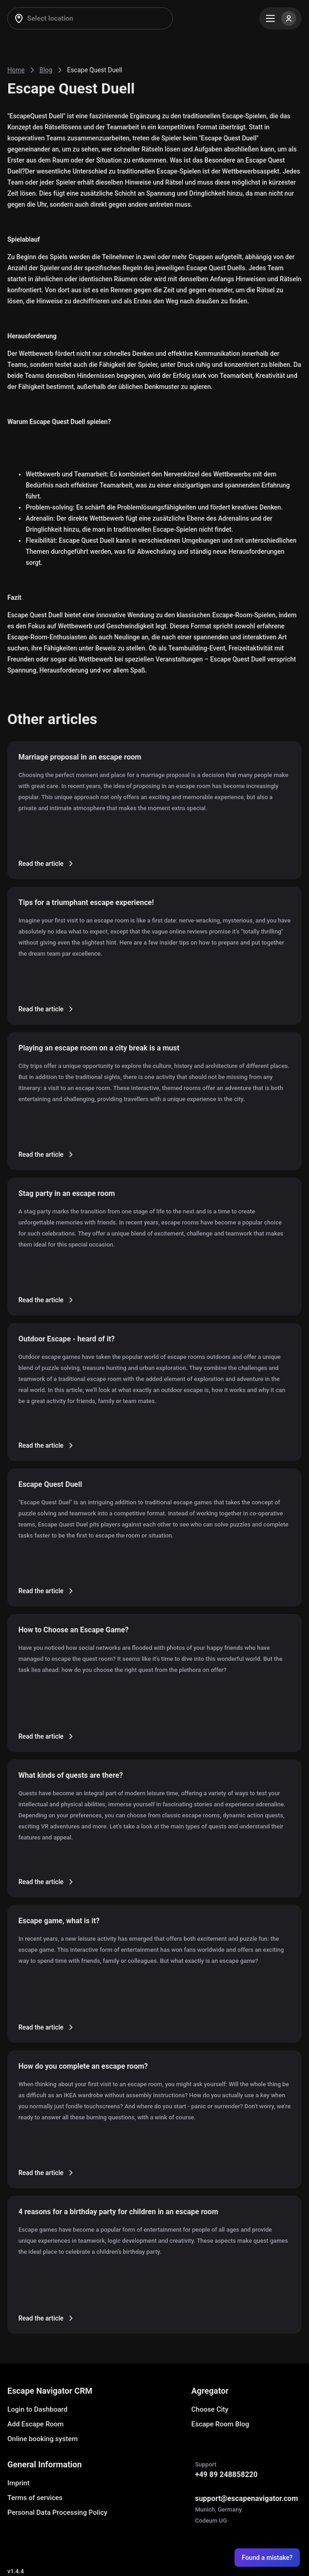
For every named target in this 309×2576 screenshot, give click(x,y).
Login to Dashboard (37, 2409)
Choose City (210, 2409)
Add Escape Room (35, 2424)
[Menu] (280, 18)
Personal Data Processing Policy (57, 2512)
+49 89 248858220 (226, 2474)
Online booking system (42, 2439)
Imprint (18, 2483)
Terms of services (35, 2498)
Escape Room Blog (220, 2424)
